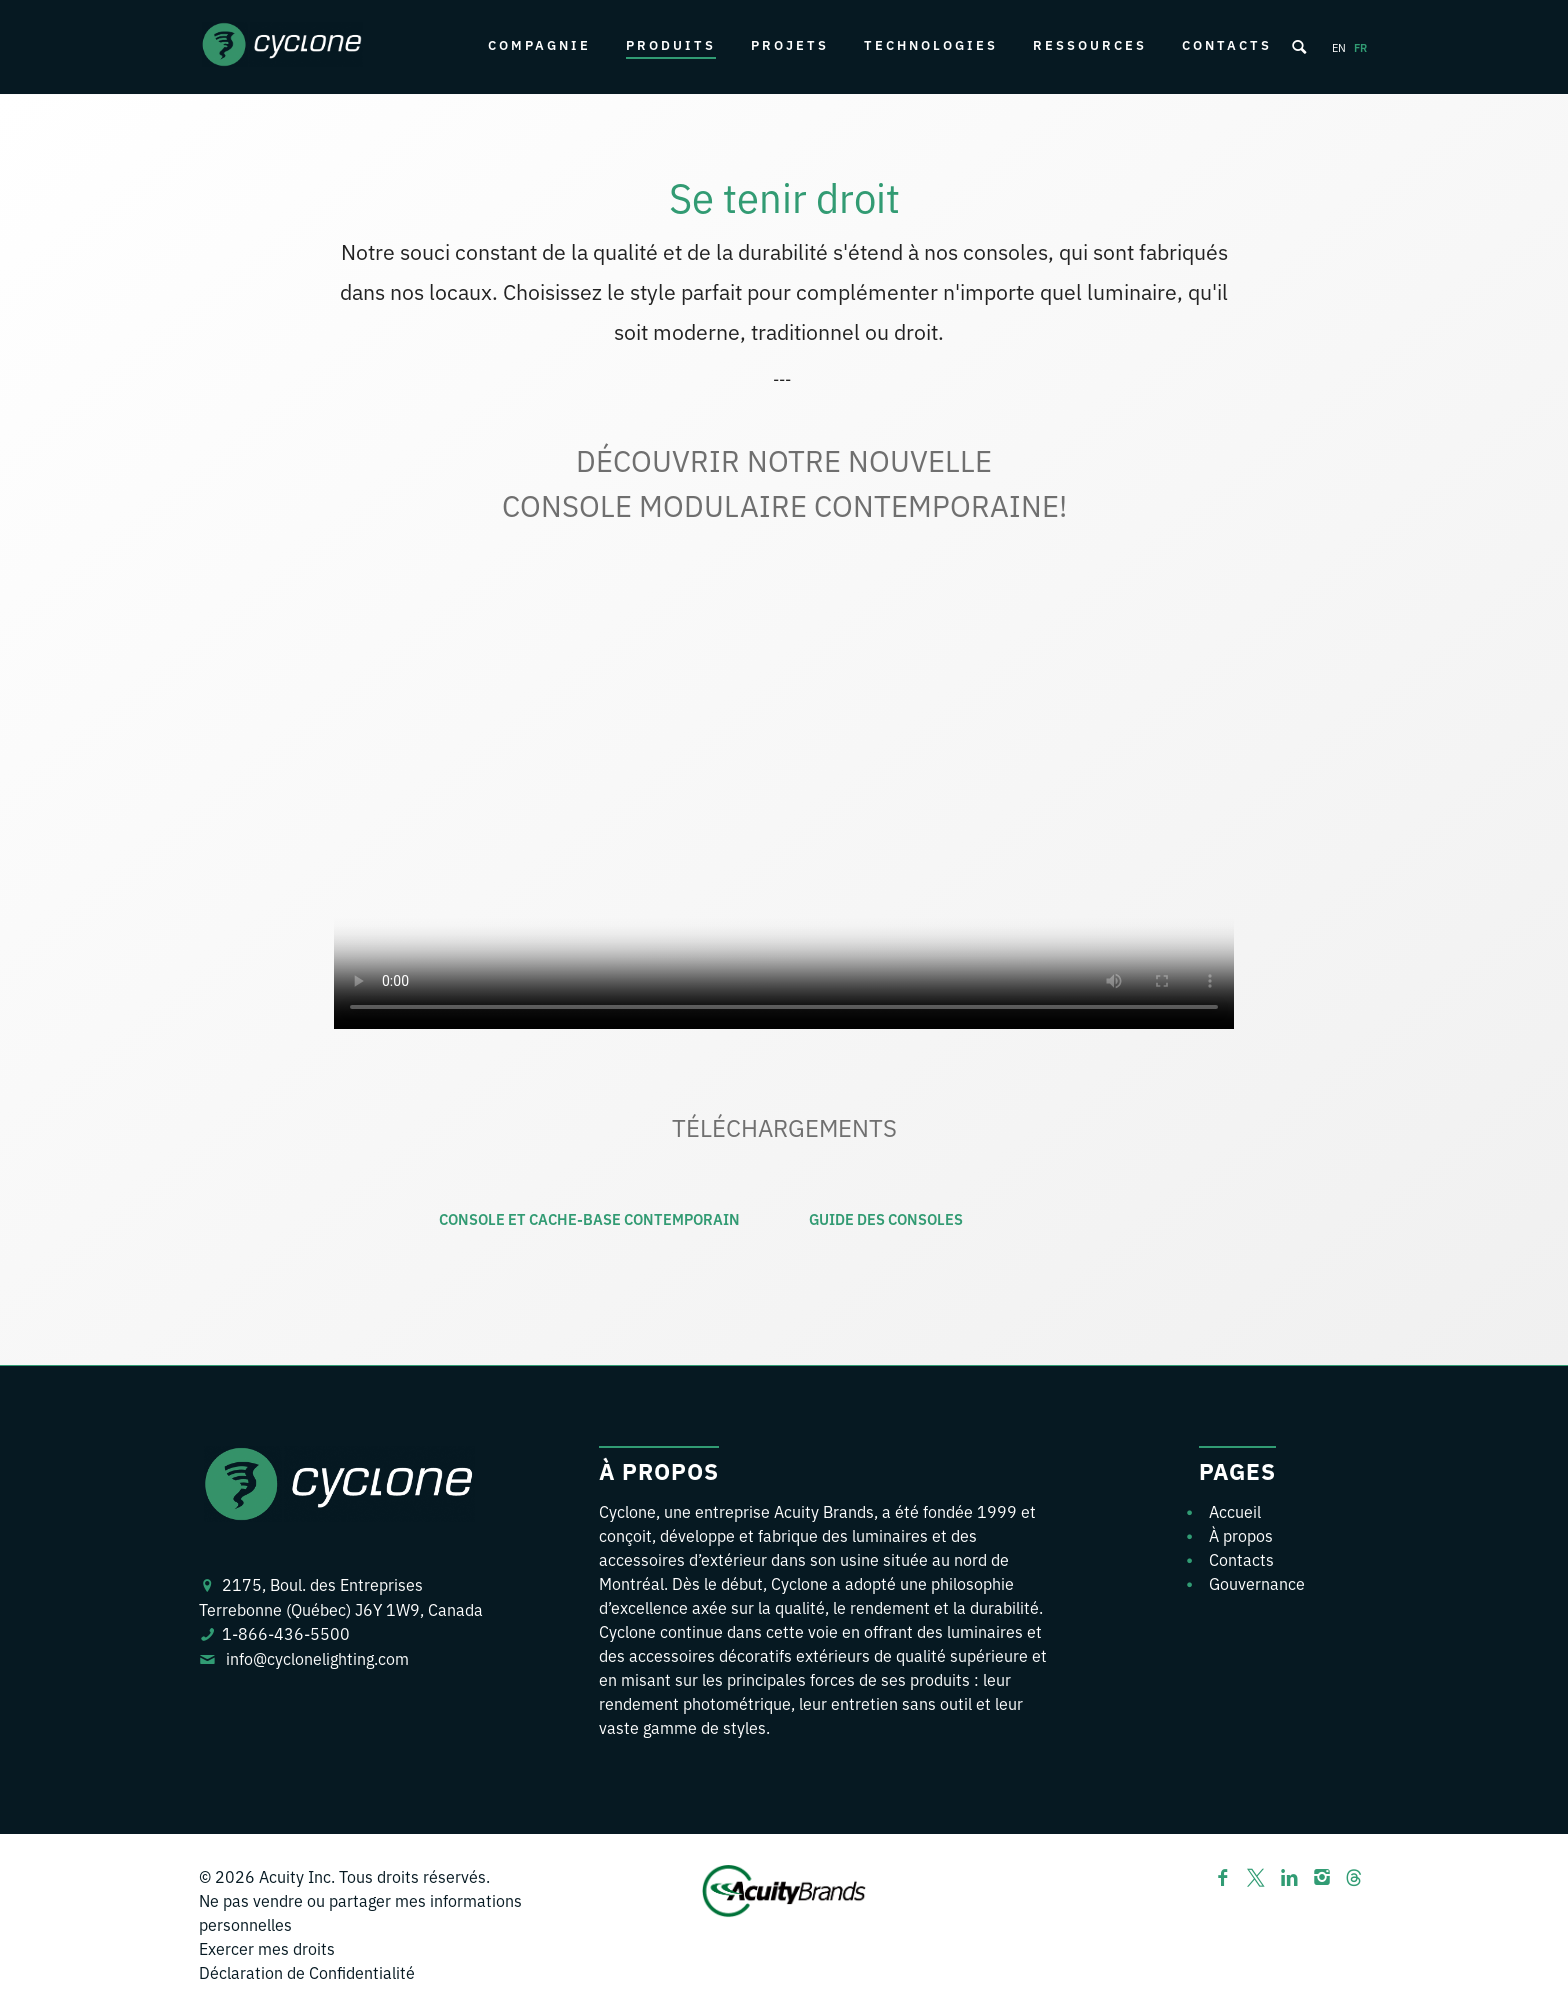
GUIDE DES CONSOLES (886, 1218)
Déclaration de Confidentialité (307, 1972)
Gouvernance (1257, 1583)
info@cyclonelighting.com (317, 1658)
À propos (1241, 1535)
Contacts (1227, 44)
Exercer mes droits (267, 1948)
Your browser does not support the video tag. (784, 804)
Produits (671, 44)
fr (1360, 47)
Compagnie (539, 44)
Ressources (1090, 44)
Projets (790, 44)
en (1339, 47)
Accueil (1235, 1511)
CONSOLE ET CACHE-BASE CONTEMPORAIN (589, 1218)
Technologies (931, 44)
